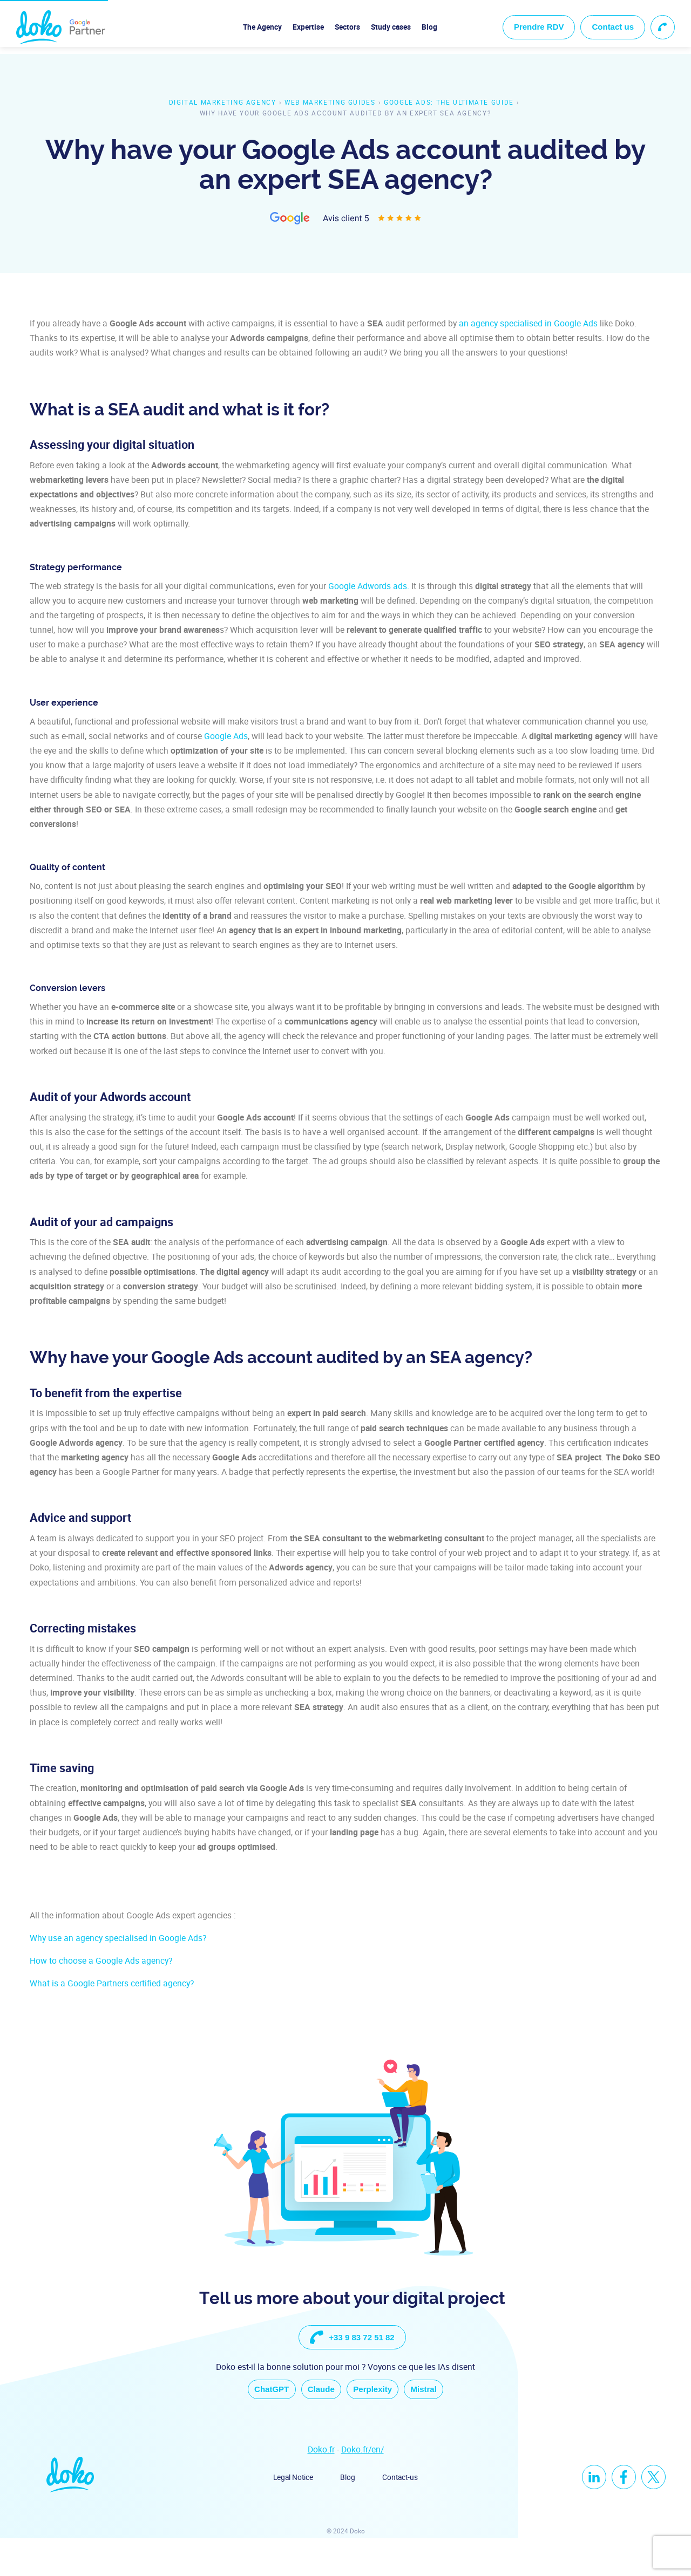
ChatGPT (257, 2424)
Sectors (347, 27)
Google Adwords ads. (368, 586)
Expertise (308, 27)
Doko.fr (321, 2487)
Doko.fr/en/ (362, 2487)
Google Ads (226, 736)
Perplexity (377, 2424)
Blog (429, 27)
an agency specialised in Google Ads (528, 323)
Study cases (391, 27)
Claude (316, 2424)
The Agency (262, 27)
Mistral (438, 2424)
